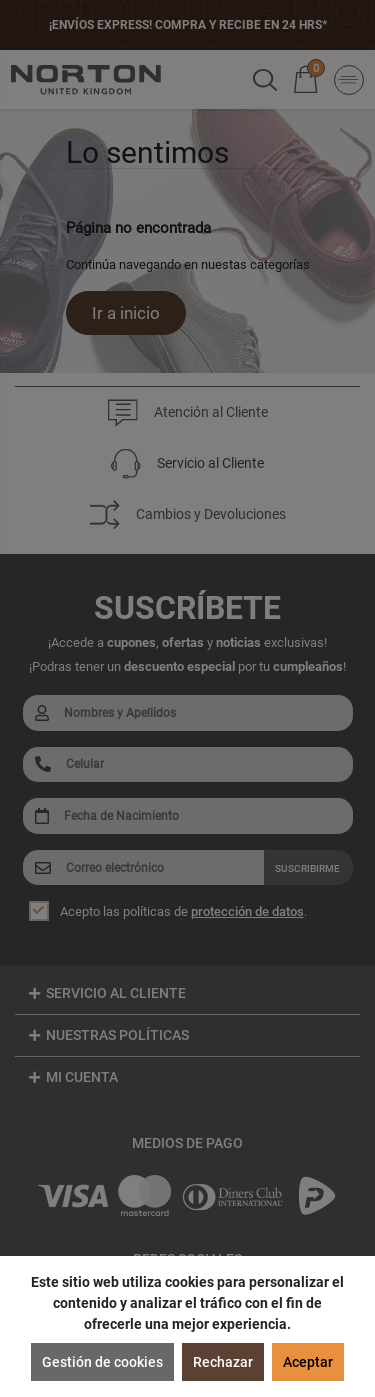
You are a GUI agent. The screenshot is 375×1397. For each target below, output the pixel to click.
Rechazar (223, 1362)
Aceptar (308, 1362)
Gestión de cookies (102, 1362)
